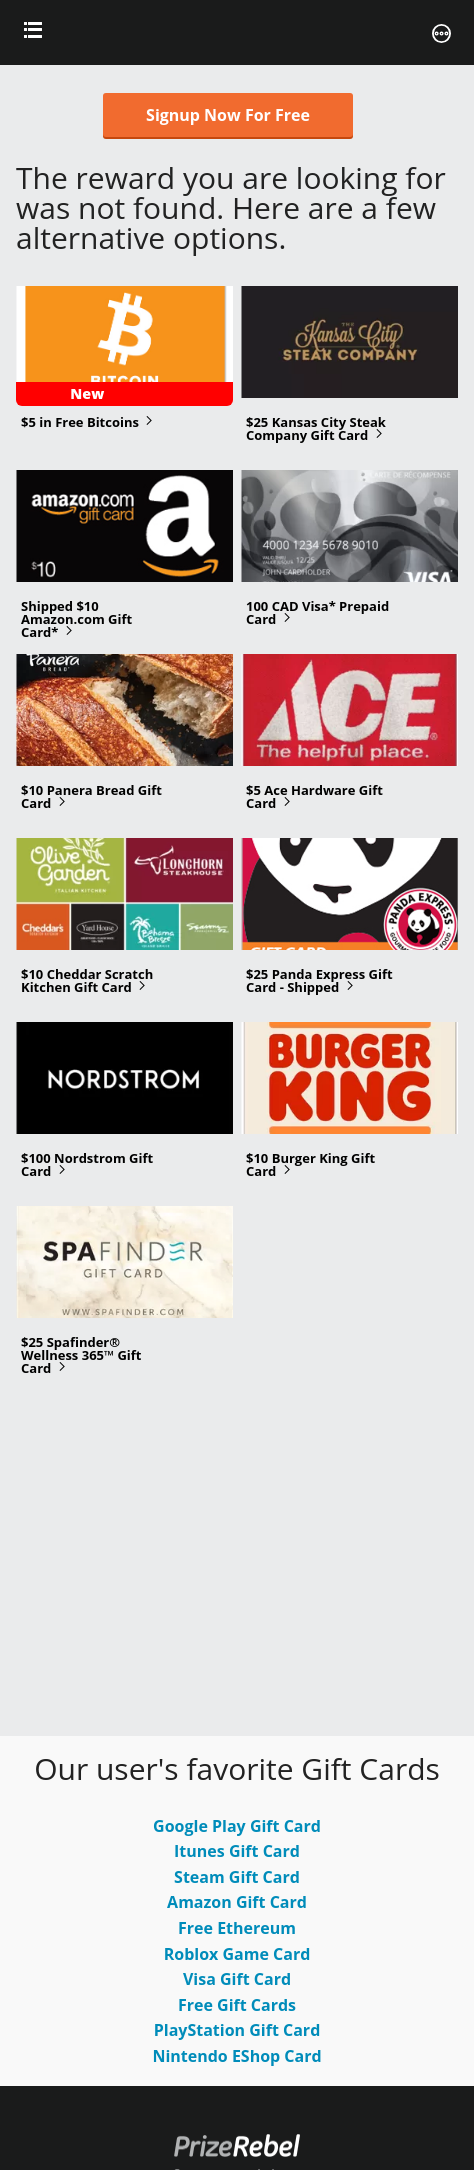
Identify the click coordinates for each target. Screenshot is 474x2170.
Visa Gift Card (237, 1979)
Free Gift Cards (237, 2005)
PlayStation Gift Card (237, 2030)
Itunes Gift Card (237, 1851)
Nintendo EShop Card (236, 2056)
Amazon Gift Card (237, 1902)
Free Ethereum (237, 1928)
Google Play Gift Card (237, 1826)
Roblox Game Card (237, 1954)
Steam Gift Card (237, 1877)
